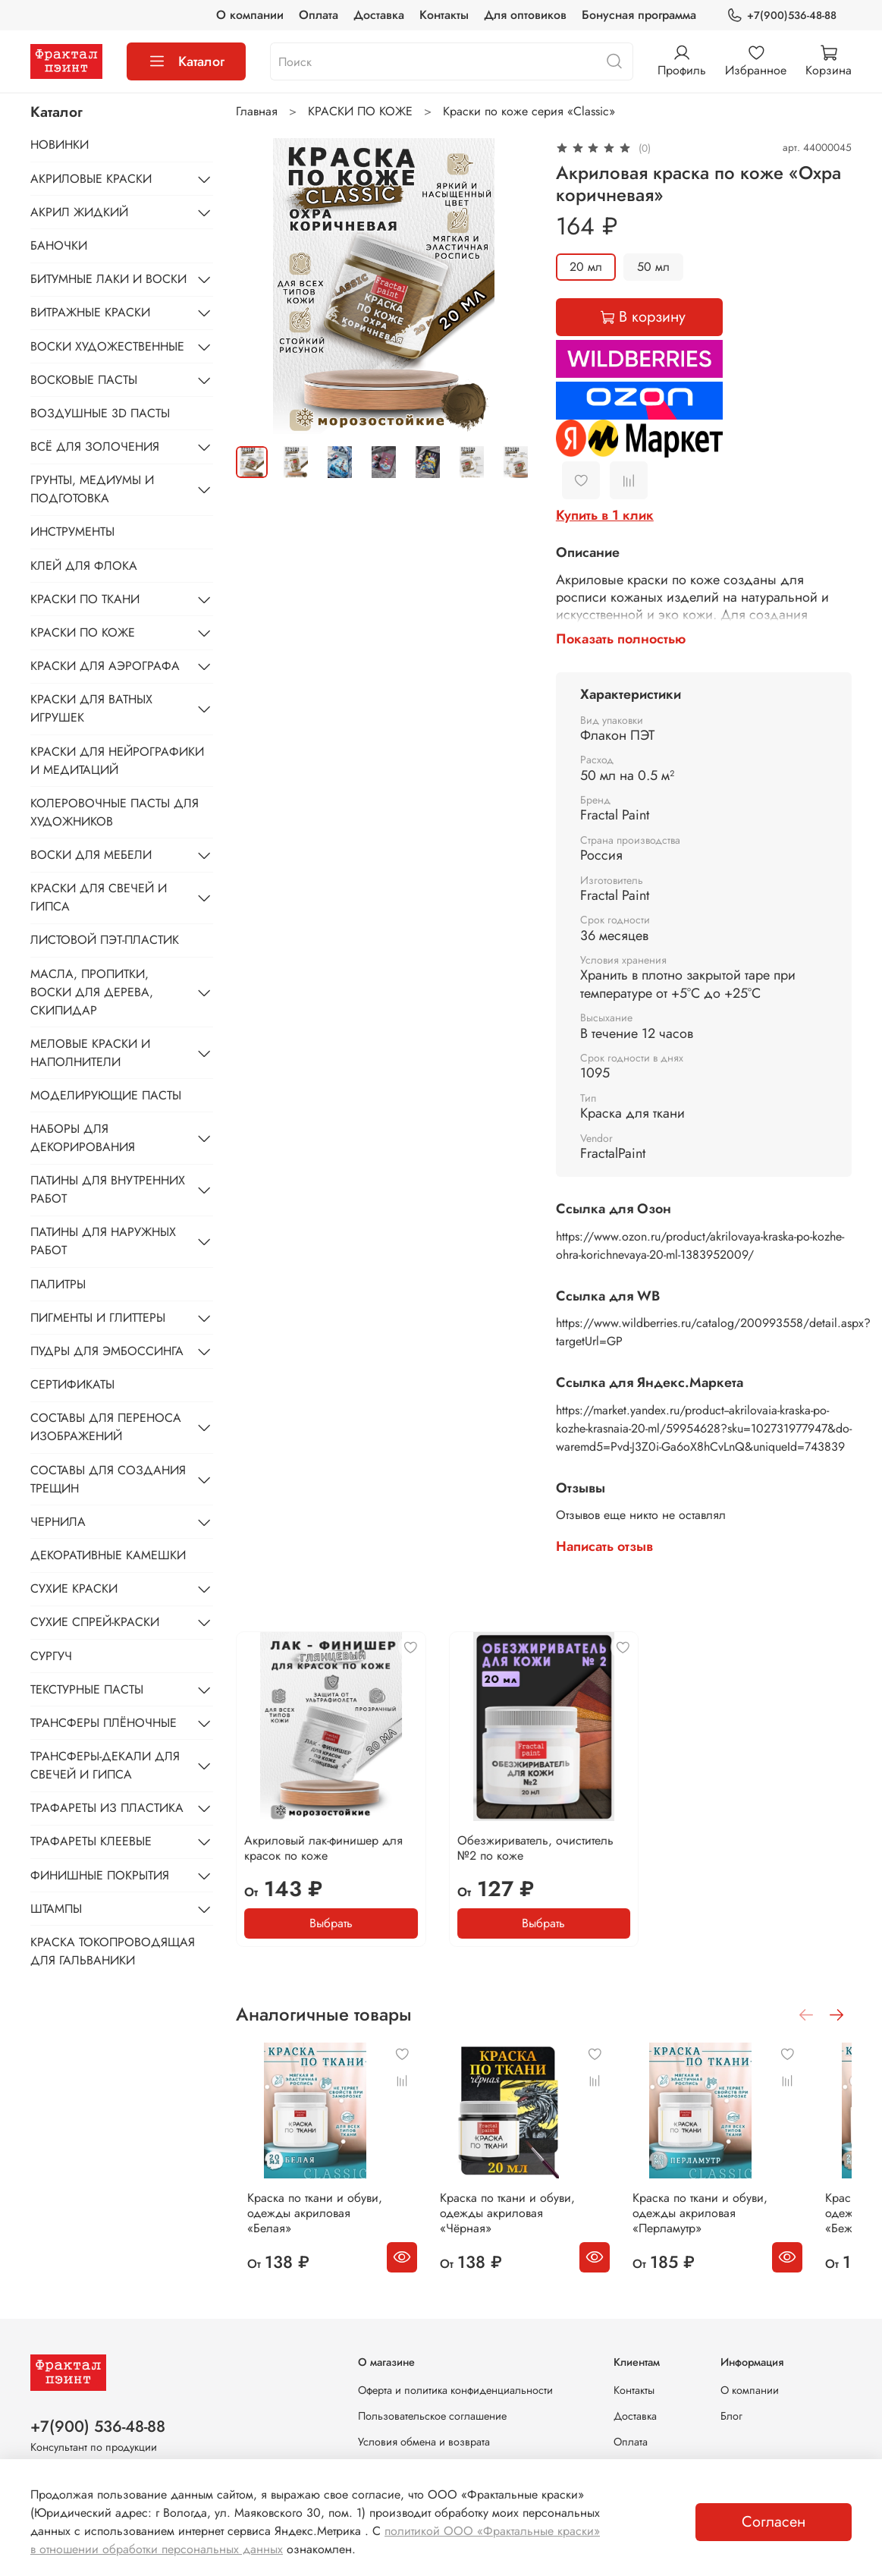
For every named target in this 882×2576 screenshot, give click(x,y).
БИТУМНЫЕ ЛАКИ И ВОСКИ (108, 279)
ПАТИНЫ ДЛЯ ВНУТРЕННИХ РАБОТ (107, 1189)
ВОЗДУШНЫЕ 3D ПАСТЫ (100, 413)
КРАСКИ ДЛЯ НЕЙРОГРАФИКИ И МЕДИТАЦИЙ (117, 760)
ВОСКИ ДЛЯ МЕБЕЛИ (91, 854)
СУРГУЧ (51, 1656)
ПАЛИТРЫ (58, 1284)
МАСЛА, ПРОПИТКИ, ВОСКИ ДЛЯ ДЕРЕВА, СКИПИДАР (91, 992)
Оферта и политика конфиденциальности (455, 2390)
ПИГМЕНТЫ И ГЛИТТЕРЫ (97, 1317)
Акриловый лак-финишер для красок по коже (323, 1848)
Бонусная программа (639, 15)
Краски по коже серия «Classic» (529, 111)
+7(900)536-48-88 (781, 16)
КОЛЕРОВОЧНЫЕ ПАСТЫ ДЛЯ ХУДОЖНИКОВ (114, 812)
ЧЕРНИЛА (58, 1521)
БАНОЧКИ (58, 245)
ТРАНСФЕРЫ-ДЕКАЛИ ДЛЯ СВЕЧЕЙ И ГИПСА (105, 1765)
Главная (257, 111)
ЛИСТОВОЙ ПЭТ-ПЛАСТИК (104, 939)
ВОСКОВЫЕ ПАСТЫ (83, 379)
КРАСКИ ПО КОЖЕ (360, 111)
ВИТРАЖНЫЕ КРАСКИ (90, 312)
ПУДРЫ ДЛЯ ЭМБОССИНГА (107, 1351)
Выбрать (331, 1923)
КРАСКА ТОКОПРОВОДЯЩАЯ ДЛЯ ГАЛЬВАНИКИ (112, 1951)
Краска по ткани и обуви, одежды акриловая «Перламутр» (728, 2233)
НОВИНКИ (59, 144)
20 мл (586, 266)
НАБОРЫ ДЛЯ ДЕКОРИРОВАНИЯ (82, 1138)
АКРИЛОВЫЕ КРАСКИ (91, 178)
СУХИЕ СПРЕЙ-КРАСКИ (94, 1622)
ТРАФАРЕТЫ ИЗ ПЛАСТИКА (107, 1807)
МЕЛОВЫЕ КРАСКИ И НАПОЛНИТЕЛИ (90, 1053)
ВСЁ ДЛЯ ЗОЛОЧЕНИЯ (94, 446)
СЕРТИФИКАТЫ (72, 1384)
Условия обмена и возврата (424, 2441)
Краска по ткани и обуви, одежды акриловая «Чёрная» (515, 2233)
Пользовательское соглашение (432, 2415)
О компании (250, 15)
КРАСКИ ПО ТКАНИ (85, 599)
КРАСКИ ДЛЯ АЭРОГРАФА (105, 666)
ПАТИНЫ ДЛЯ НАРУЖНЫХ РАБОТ (103, 1241)
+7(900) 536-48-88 (97, 2426)
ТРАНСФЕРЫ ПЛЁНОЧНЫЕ (103, 1722)
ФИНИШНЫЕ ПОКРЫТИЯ (99, 1875)
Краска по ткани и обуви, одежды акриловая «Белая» (311, 2225)
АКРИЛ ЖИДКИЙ (79, 212)
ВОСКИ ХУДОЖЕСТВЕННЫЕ (107, 346)
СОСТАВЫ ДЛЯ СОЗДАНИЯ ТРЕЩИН (108, 1479)
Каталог (186, 61)
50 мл (653, 266)
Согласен (773, 2522)
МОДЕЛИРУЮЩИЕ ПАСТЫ (105, 1095)
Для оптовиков (525, 15)
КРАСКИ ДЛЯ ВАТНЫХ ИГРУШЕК (91, 708)
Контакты (444, 15)
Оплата (318, 15)
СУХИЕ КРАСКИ (74, 1588)
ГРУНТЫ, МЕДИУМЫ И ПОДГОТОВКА (92, 489)
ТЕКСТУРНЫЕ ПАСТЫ (86, 1689)
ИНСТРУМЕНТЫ (72, 531)
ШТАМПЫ (56, 1908)
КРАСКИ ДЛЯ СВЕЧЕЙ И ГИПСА (98, 897)
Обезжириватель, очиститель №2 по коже (535, 1848)
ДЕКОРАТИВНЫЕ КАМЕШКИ (108, 1555)
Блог (731, 2415)
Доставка (378, 15)
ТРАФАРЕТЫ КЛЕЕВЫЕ (91, 1841)
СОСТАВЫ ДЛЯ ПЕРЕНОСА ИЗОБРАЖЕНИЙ (105, 1427)
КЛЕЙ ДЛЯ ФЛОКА (83, 565)
